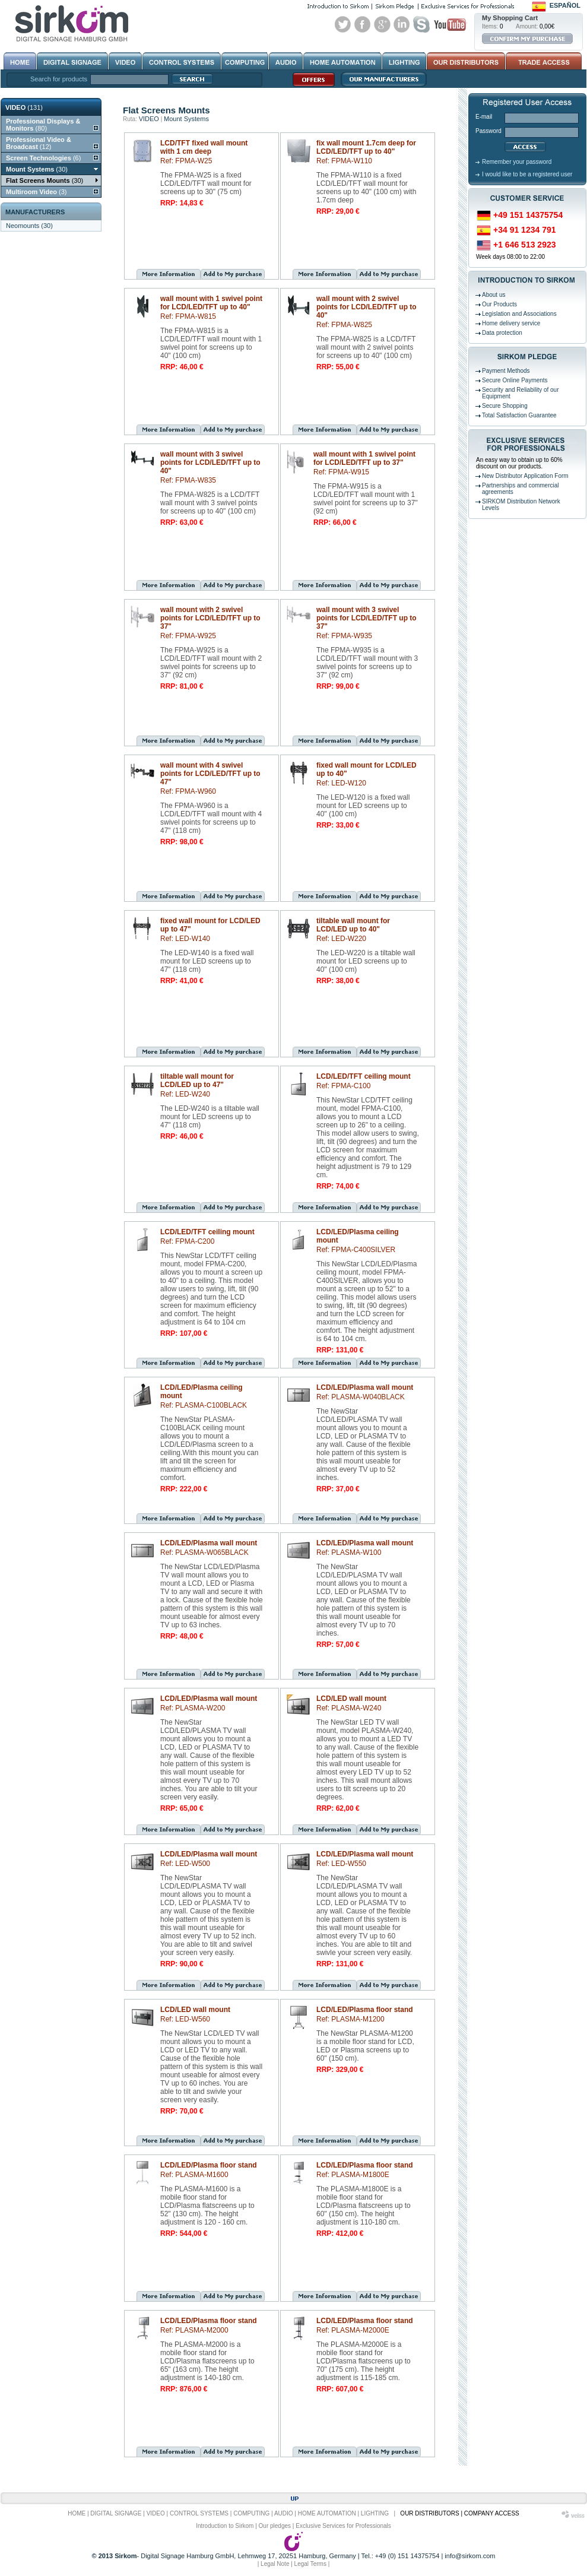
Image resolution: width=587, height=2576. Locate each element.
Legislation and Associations (519, 313)
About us (493, 294)
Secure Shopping (505, 406)
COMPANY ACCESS (491, 2513)
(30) (37, 169)
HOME (76, 2513)
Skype (421, 24)
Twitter (343, 24)
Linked (402, 24)
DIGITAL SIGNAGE (115, 2513)
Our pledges (275, 2526)
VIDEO (149, 118)
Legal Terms (310, 2564)
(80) (43, 125)
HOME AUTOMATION (327, 2513)
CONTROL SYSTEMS (199, 2513)
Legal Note (275, 2564)
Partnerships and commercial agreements (520, 488)
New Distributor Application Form (525, 476)
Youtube (450, 24)
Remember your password (516, 162)
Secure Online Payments (515, 380)
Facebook (363, 24)
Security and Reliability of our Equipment (520, 393)
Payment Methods (506, 370)
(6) (43, 157)
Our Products (499, 304)
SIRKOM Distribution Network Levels (521, 504)
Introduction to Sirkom (224, 2526)
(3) (36, 191)
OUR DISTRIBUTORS (429, 2513)
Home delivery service (511, 323)
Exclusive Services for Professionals (343, 2526)
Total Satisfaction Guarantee (519, 415)
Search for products (58, 79)
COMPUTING (251, 2513)
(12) (38, 143)
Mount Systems (186, 118)
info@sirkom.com (470, 2555)
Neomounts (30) (29, 225)
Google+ (382, 24)
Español (565, 5)
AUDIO (283, 2513)
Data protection (502, 332)
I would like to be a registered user (527, 174)
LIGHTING (375, 2513)
